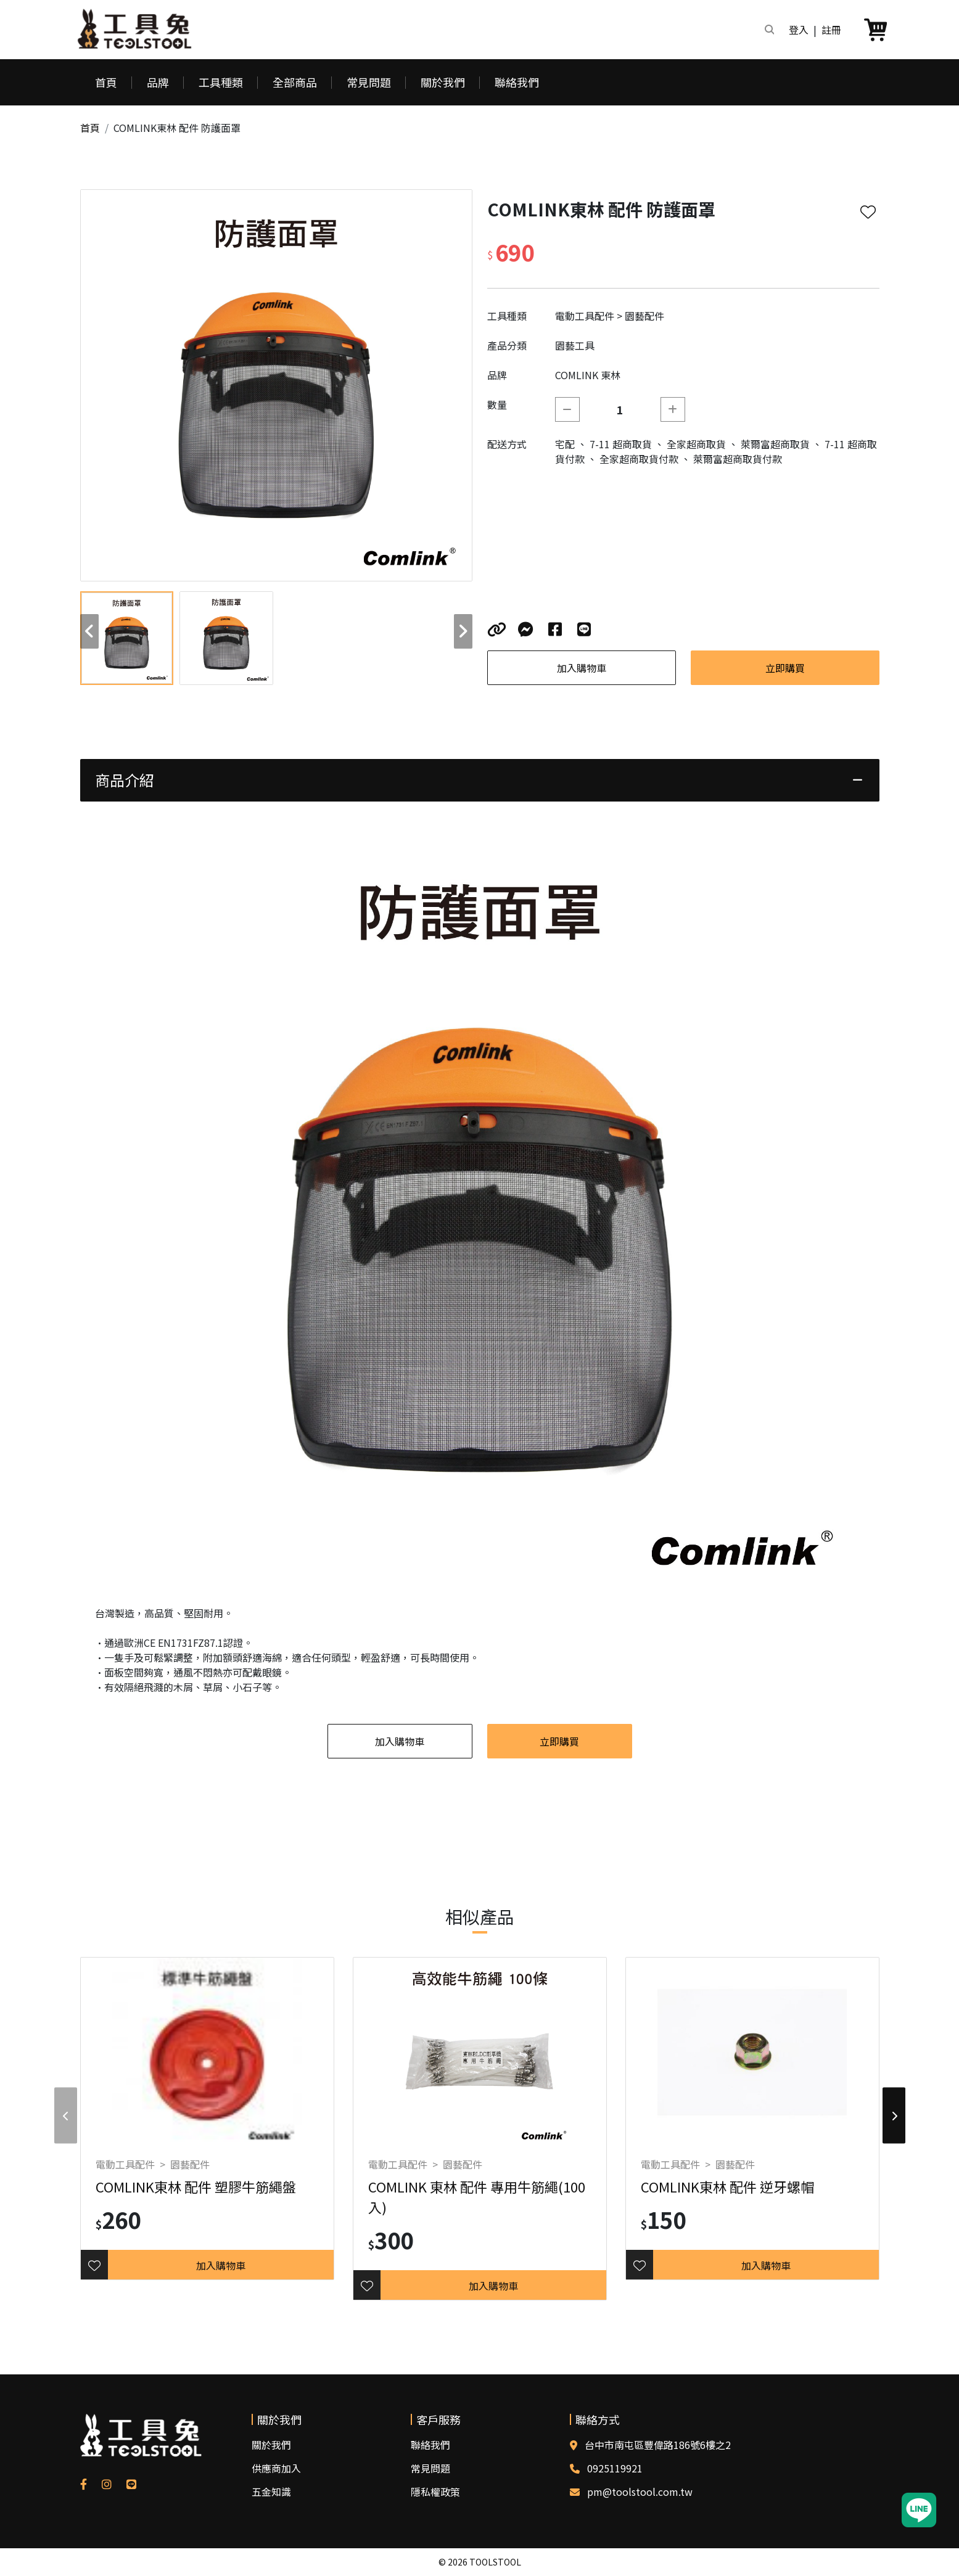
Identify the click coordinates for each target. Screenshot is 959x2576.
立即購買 (785, 667)
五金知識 (271, 2491)
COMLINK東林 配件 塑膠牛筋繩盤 (196, 2186)
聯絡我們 (517, 82)
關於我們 (443, 82)
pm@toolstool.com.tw (640, 2491)
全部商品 (295, 82)
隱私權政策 (435, 2491)
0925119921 (615, 2468)
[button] (89, 631)
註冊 (831, 29)
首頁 (106, 82)
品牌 (158, 82)
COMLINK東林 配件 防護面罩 (177, 127)
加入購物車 (581, 667)
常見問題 (369, 82)
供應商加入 (276, 2468)
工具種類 (221, 82)
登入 (799, 29)
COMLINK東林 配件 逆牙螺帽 (727, 2186)
